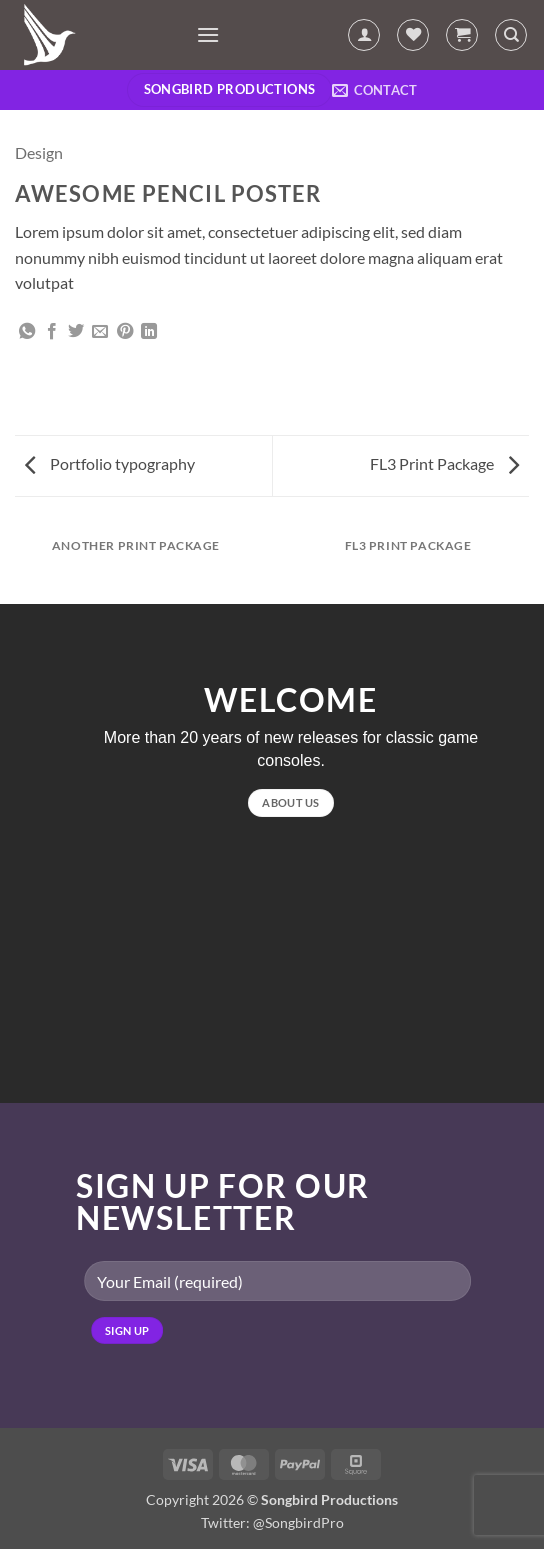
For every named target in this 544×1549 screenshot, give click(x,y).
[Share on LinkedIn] (149, 332)
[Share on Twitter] (76, 332)
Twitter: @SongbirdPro (272, 1522)
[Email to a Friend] (100, 332)
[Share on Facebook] (52, 332)
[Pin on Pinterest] (125, 332)
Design (39, 152)
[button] (208, 34)
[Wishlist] (413, 35)
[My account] (364, 35)
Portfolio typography (110, 463)
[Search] (511, 35)
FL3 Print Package (444, 463)
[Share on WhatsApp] (27, 332)
